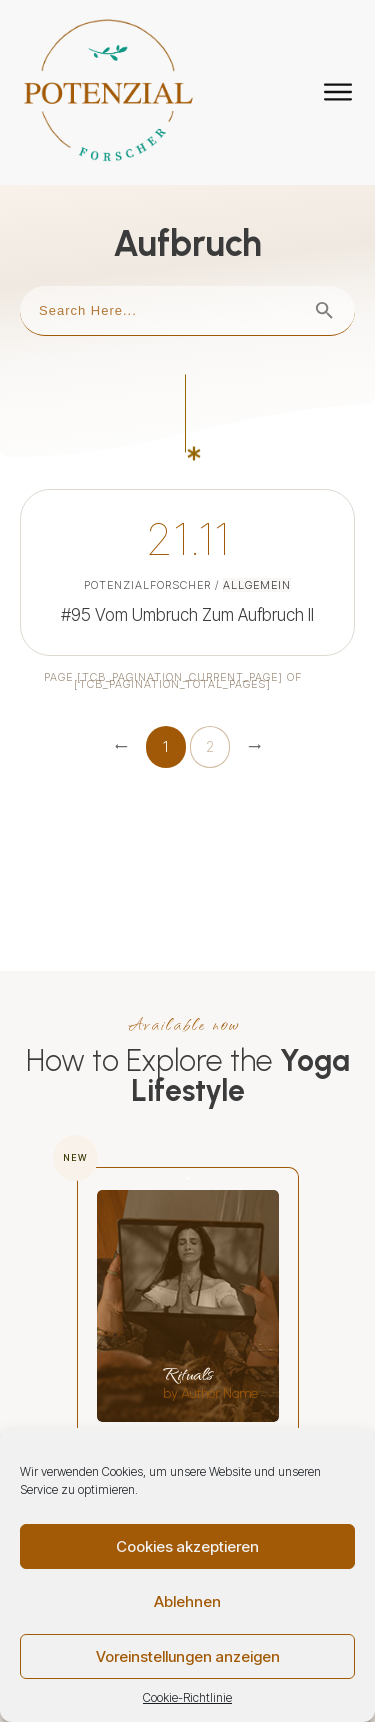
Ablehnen (187, 1601)
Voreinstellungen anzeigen (188, 1656)
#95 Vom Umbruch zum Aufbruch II (187, 506)
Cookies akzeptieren (187, 1546)
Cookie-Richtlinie (187, 1697)
